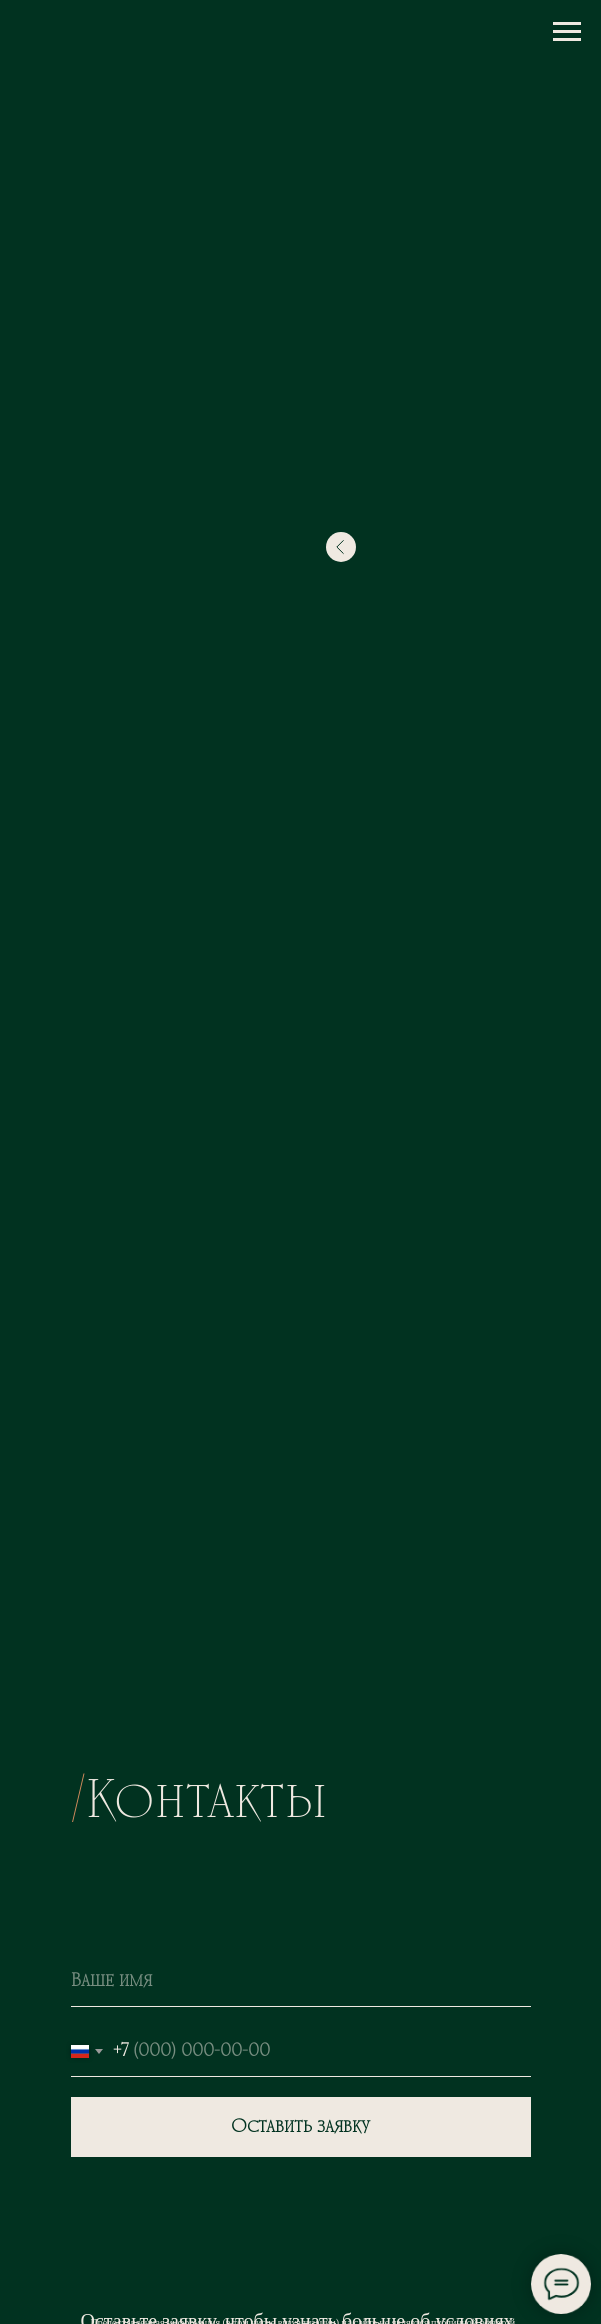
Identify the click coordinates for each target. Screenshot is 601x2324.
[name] (301, 1982)
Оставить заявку (300, 2127)
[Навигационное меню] (567, 32)
